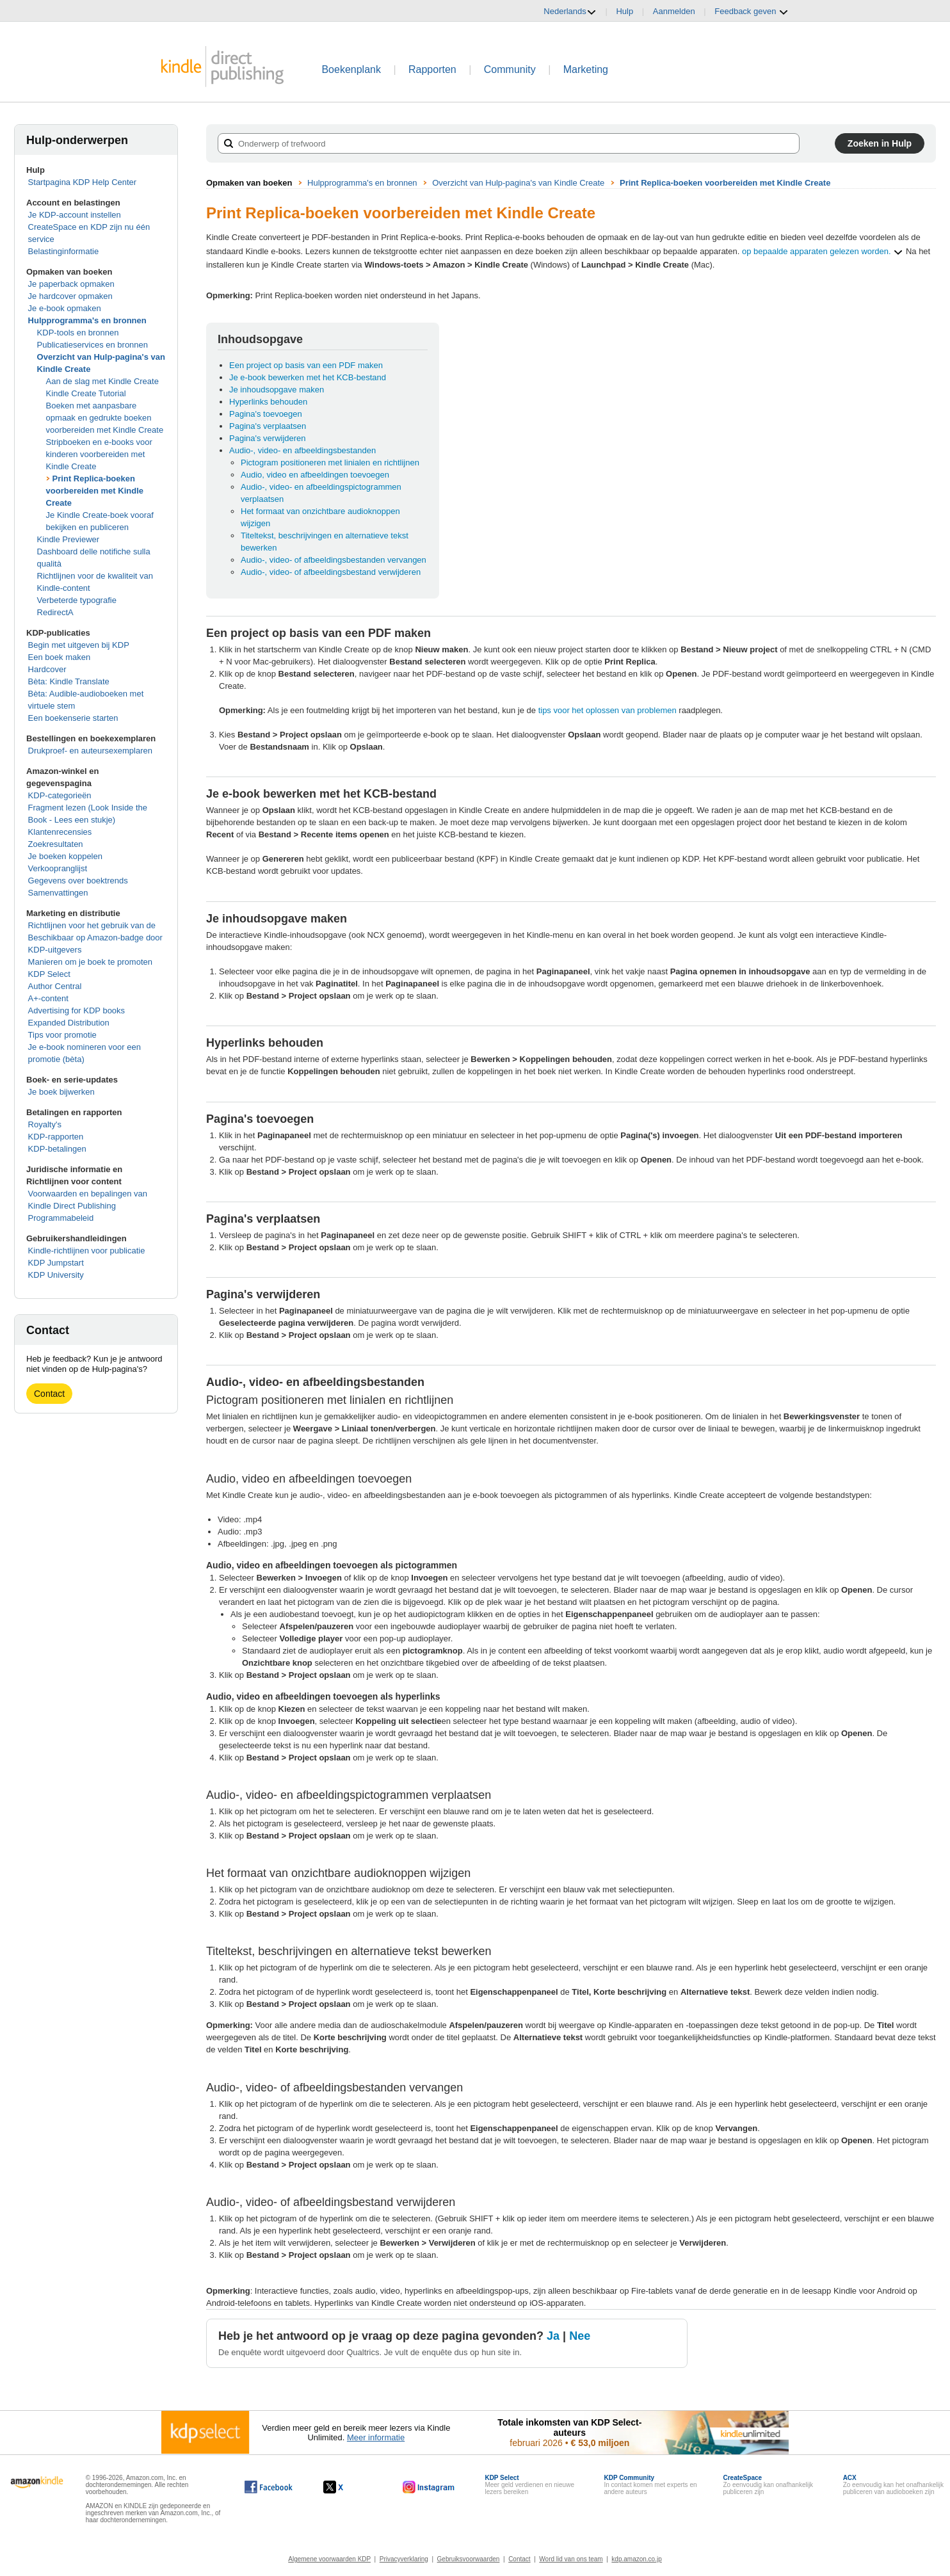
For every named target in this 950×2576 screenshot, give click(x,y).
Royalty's (44, 1124)
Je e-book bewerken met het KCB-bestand (307, 377)
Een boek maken (59, 657)
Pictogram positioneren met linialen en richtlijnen (330, 462)
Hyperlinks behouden (268, 402)
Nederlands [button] (570, 11)
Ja (553, 2336)
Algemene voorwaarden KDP (329, 2559)
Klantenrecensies (60, 832)
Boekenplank (351, 69)
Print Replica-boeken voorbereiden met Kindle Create (94, 491)
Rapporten (432, 69)
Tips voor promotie (62, 1035)
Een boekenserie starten (73, 718)
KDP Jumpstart (56, 1263)
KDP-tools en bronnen (78, 332)
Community (510, 69)
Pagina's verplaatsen (267, 426)
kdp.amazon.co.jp (636, 2559)
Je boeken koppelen (65, 856)
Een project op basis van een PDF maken (306, 365)
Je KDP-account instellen (74, 215)
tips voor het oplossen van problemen (607, 710)
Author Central (55, 986)
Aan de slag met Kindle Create (102, 381)
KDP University (56, 1275)
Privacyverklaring (404, 2559)
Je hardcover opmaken (70, 296)
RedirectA (55, 612)
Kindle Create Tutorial (86, 393)
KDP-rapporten (56, 1136)
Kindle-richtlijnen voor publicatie (86, 1250)
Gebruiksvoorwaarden (468, 2559)
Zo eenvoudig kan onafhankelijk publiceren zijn (768, 2484)
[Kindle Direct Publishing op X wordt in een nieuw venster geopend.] (346, 2487)
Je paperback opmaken (71, 284)
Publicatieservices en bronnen (92, 345)
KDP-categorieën (60, 795)
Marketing (585, 69)
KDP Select (49, 974)
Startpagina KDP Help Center (82, 182)
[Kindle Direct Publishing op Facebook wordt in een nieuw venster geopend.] (269, 2487)
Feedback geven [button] (751, 11)
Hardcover (47, 669)
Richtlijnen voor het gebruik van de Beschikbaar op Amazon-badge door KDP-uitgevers (95, 937)
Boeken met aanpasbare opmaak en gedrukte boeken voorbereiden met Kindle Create (105, 418)
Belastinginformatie (63, 251)
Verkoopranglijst (58, 868)
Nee (579, 2336)
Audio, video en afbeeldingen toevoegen (315, 474)
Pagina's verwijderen (267, 438)
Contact (49, 1394)
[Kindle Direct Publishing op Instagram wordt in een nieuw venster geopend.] (429, 2487)
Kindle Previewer (68, 539)
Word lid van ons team (570, 2559)
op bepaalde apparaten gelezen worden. (822, 251)
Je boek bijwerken (61, 1092)
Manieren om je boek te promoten (90, 962)
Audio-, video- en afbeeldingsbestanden (302, 450)
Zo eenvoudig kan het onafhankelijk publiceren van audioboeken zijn (893, 2484)
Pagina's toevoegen (265, 414)
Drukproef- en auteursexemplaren (90, 750)
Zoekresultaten (55, 844)
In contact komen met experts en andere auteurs (650, 2484)
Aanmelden (674, 11)
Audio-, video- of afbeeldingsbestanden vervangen (333, 560)
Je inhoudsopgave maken (276, 389)
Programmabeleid (61, 1218)
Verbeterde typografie (77, 600)
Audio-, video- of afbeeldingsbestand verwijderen (331, 572)
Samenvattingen (58, 893)
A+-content (48, 998)
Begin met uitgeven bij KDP (78, 645)
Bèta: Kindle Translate (68, 681)
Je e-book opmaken (64, 308)
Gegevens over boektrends (78, 880)
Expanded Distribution (68, 1022)
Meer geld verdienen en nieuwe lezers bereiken (529, 2484)
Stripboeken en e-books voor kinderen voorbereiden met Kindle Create (99, 454)
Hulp (624, 11)
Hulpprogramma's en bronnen (87, 320)
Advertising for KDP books (76, 1010)
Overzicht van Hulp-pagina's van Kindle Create (518, 183)
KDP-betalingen (57, 1149)
